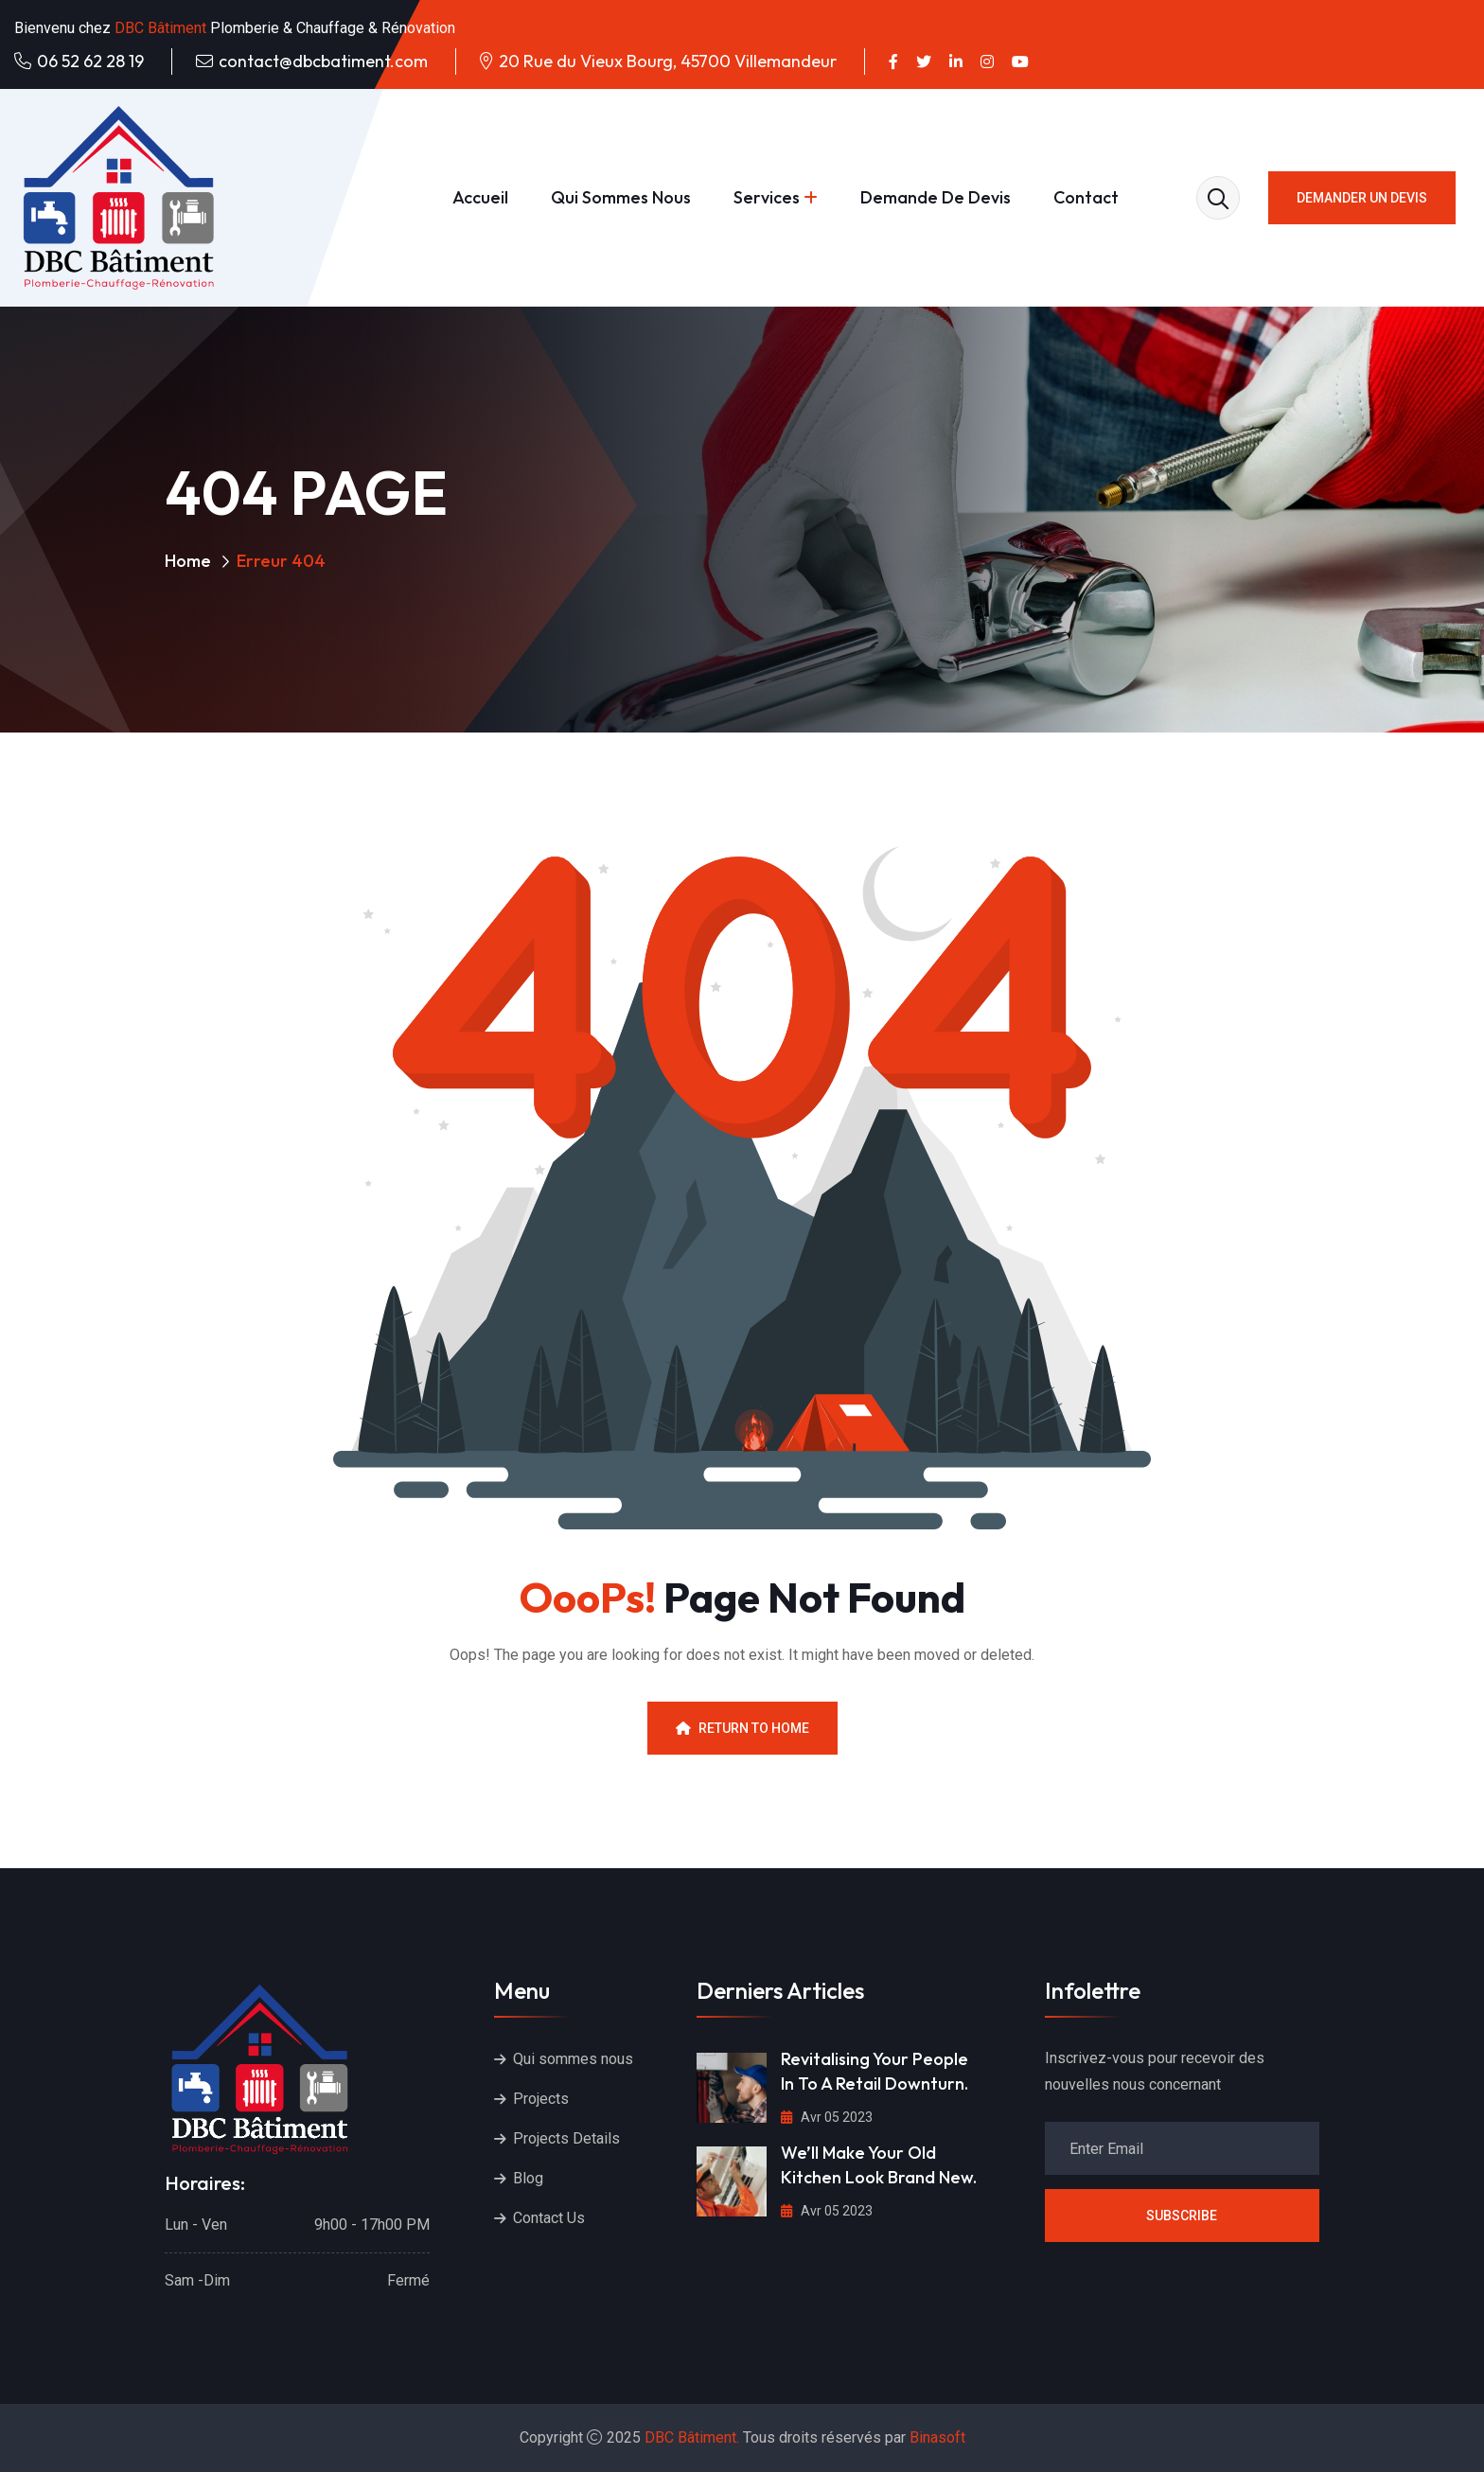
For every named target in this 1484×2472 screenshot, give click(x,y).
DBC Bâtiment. (692, 2437)
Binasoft (937, 2437)
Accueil (480, 197)
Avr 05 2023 (827, 2117)
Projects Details (566, 2138)
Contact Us (549, 2218)
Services (766, 197)
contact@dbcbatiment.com (323, 61)
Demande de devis (935, 197)
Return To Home (742, 1728)
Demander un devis (1362, 197)
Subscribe (1181, 2215)
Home (188, 561)
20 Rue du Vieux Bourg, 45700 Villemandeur (668, 61)
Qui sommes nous (621, 197)
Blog (528, 2178)
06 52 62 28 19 (90, 61)
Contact (1086, 197)
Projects (541, 2099)
